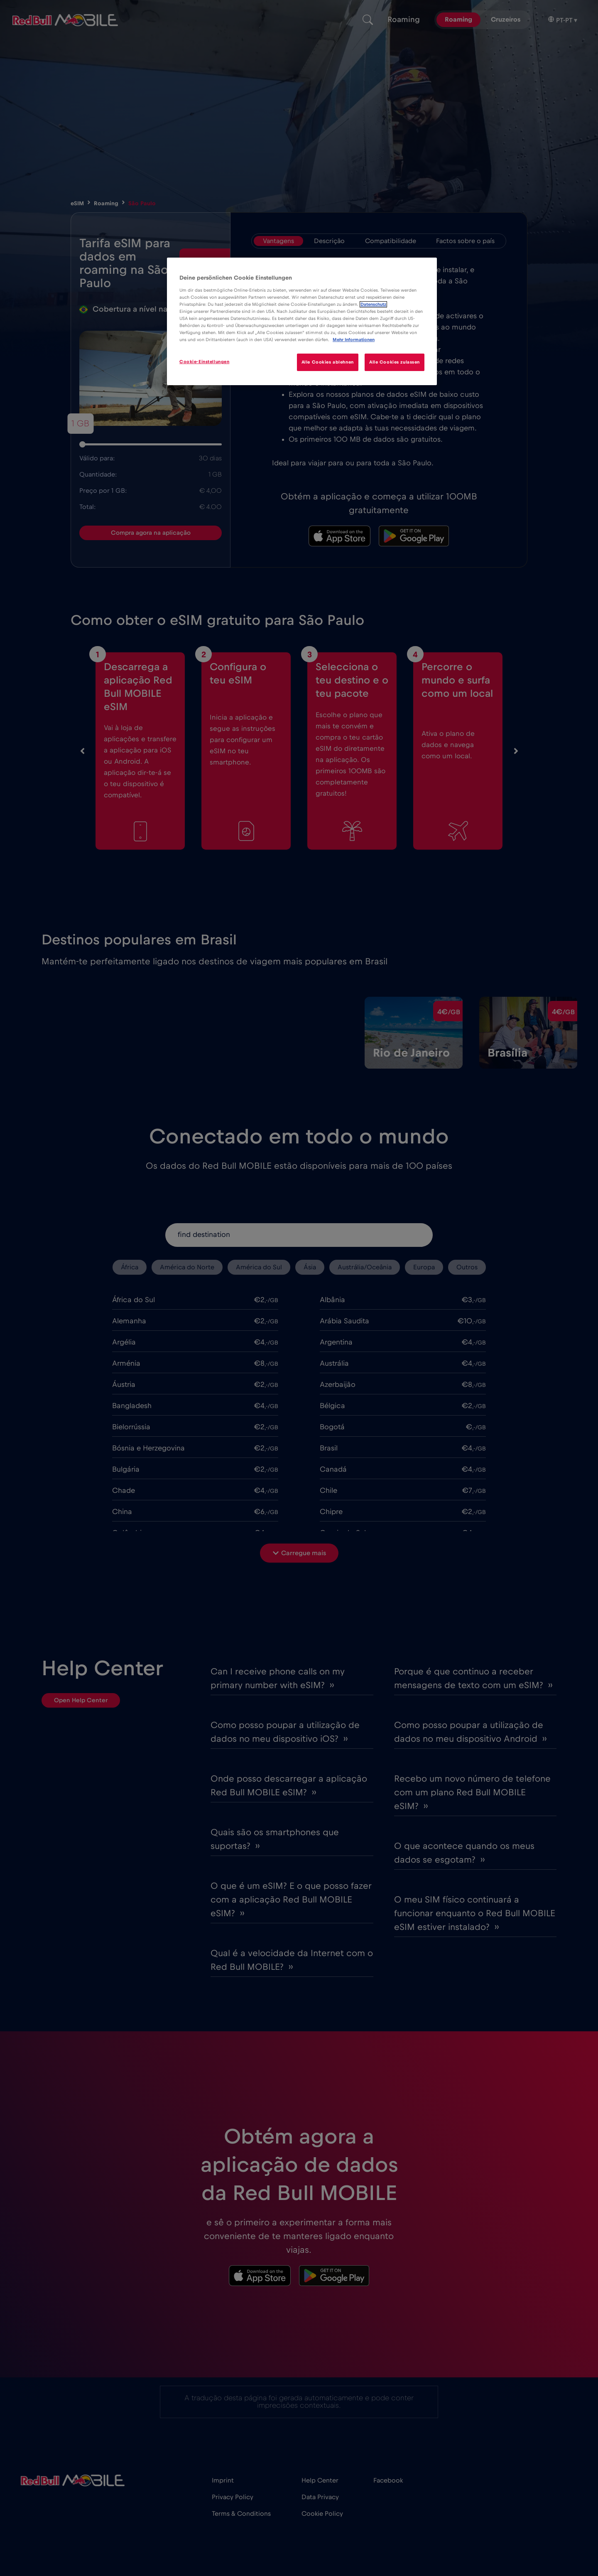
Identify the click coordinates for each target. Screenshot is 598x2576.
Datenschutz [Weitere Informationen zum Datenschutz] (373, 304)
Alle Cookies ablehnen (327, 362)
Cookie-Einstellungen (204, 361)
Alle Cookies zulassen (394, 362)
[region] (302, 321)
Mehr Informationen (354, 339)
